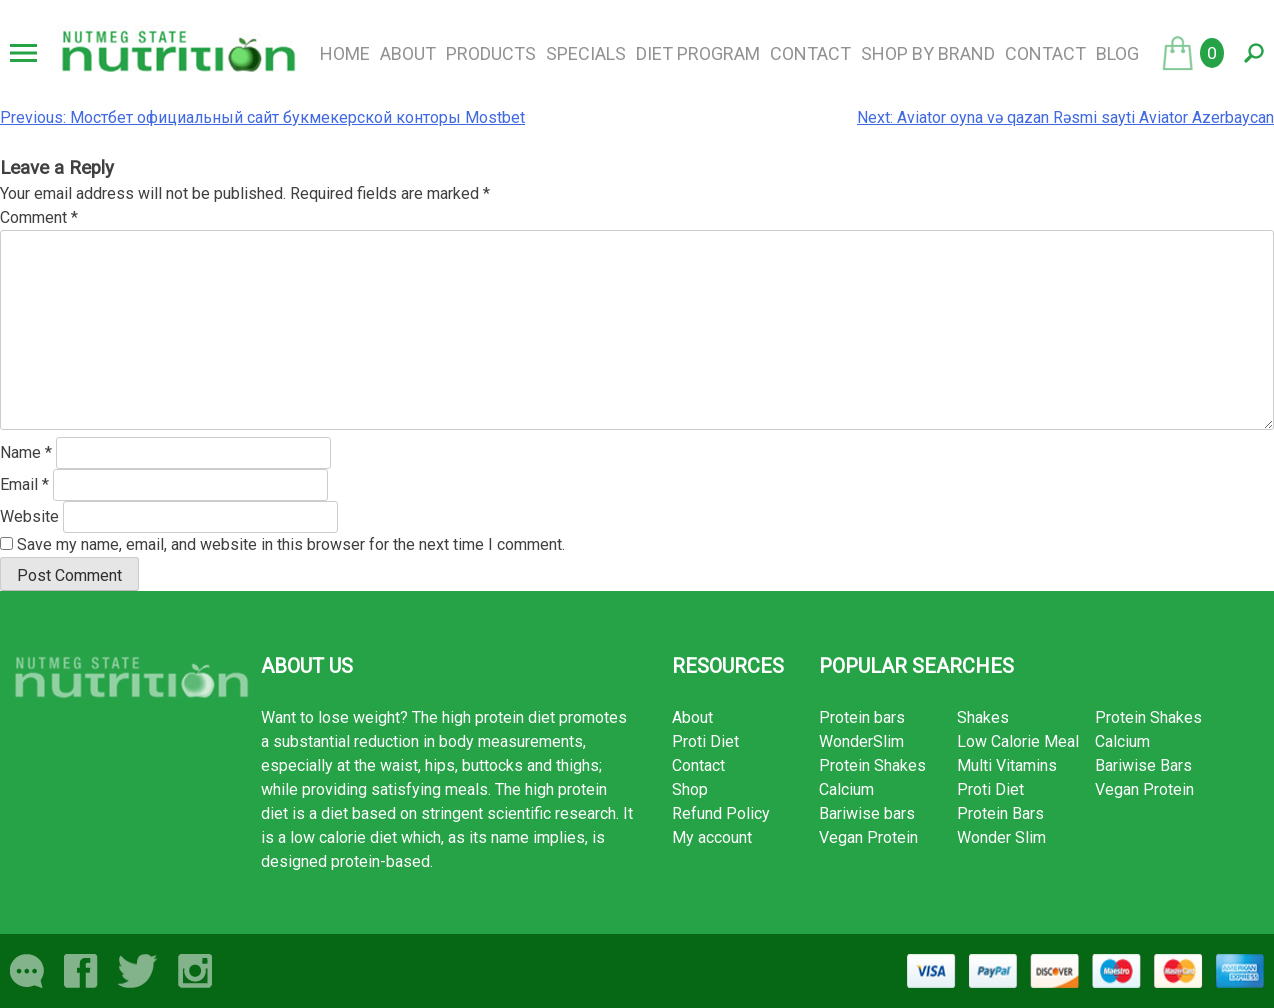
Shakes (983, 717)
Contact (810, 53)
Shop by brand (928, 53)
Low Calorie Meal (1018, 741)
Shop (690, 789)
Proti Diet (705, 741)
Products (491, 53)
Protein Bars (1000, 813)
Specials (586, 53)
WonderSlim (861, 741)
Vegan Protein (868, 837)
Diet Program (698, 53)
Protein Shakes (872, 765)
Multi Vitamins (1007, 765)
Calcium (846, 789)
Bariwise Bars (1143, 765)
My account (712, 837)
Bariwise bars (867, 813)
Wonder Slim (1001, 837)
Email (24, 484)
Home (345, 53)
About (408, 53)
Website (29, 516)
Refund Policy (721, 813)
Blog (1117, 53)
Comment (39, 217)
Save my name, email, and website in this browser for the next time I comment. (291, 544)
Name (26, 452)
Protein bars (862, 717)
